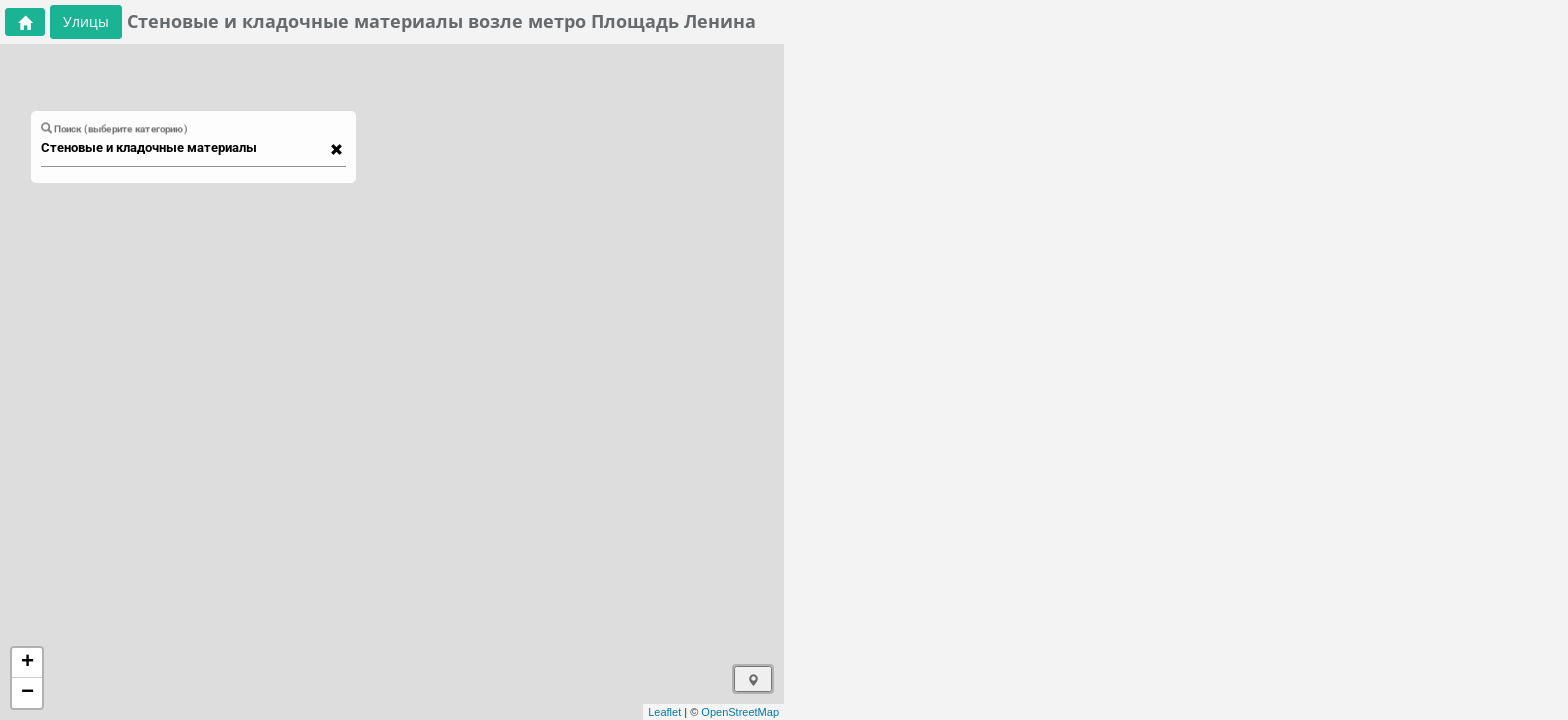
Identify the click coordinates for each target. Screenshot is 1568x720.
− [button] (27, 693)
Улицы (86, 21)
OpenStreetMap (740, 712)
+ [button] (27, 663)
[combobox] (184, 148)
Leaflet (664, 712)
